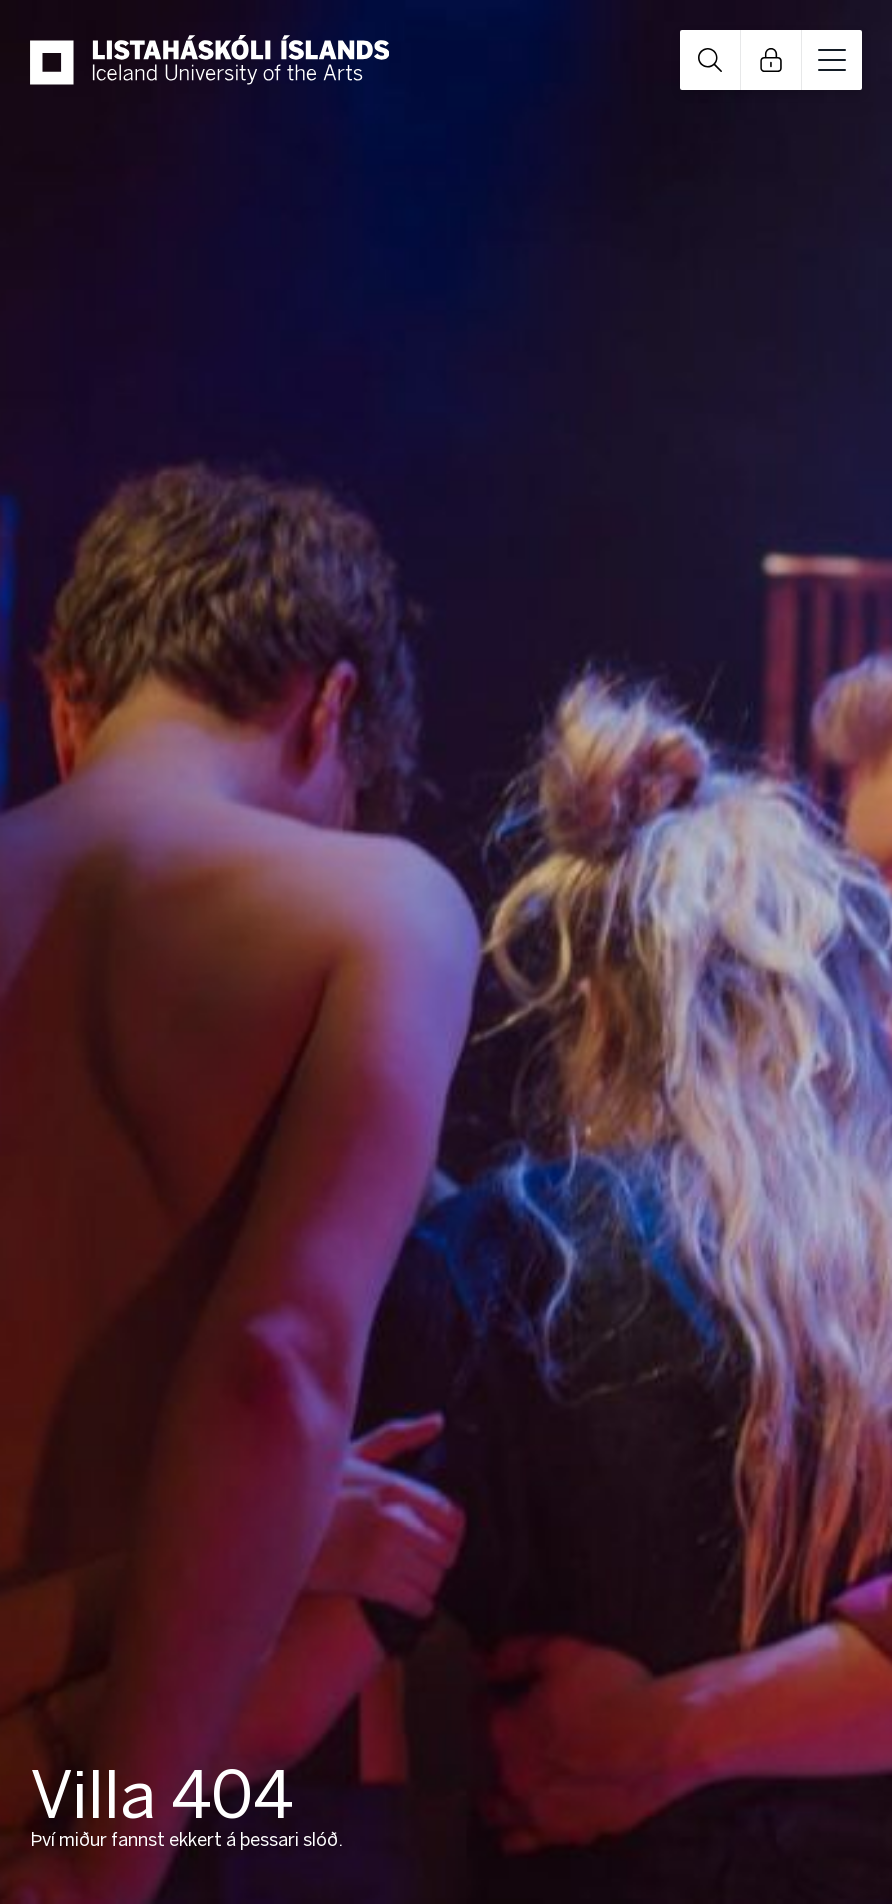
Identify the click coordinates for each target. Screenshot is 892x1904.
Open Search (710, 60)
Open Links (771, 60)
